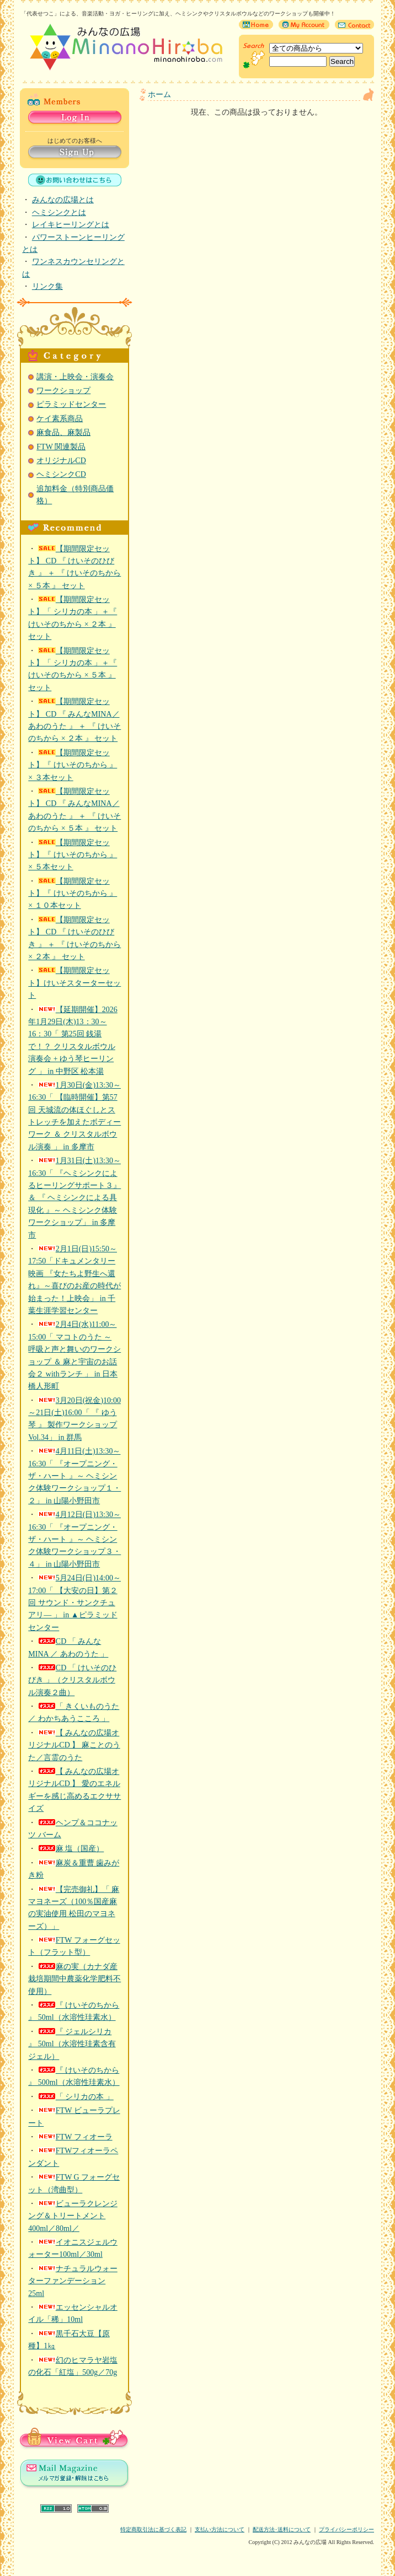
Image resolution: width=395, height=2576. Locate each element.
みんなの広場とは (63, 200)
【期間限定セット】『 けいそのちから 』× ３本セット (72, 765)
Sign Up (74, 153)
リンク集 (47, 286)
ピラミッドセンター (71, 404)
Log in (74, 118)
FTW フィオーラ (75, 2137)
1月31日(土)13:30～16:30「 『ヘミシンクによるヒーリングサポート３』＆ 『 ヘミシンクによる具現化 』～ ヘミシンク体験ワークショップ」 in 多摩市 (74, 1198)
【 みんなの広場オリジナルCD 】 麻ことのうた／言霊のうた (74, 1745)
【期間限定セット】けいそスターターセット (74, 982)
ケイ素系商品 (59, 419)
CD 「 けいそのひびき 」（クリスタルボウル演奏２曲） (72, 1680)
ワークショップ (63, 390)
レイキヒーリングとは (70, 225)
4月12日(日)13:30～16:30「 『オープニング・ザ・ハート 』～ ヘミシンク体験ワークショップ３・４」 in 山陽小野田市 (74, 1539)
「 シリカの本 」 (76, 2097)
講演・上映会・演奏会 (75, 377)
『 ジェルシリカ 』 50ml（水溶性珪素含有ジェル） (71, 2044)
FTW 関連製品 (61, 447)
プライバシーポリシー (346, 2529)
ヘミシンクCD (61, 474)
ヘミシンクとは (59, 212)
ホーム (159, 94)
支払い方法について (219, 2529)
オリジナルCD (61, 460)
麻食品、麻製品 (63, 432)
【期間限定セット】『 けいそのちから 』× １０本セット (72, 893)
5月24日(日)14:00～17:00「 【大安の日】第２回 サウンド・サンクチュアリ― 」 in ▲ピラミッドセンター (74, 1603)
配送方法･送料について (282, 2529)
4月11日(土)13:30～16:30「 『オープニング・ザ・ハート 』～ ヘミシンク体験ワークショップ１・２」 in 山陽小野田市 (74, 1476)
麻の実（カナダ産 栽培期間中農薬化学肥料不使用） (74, 1979)
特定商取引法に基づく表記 (153, 2529)
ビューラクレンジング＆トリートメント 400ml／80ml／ (73, 2216)
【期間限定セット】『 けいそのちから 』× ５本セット (72, 855)
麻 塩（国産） (71, 1848)
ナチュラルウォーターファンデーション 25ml (73, 2281)
